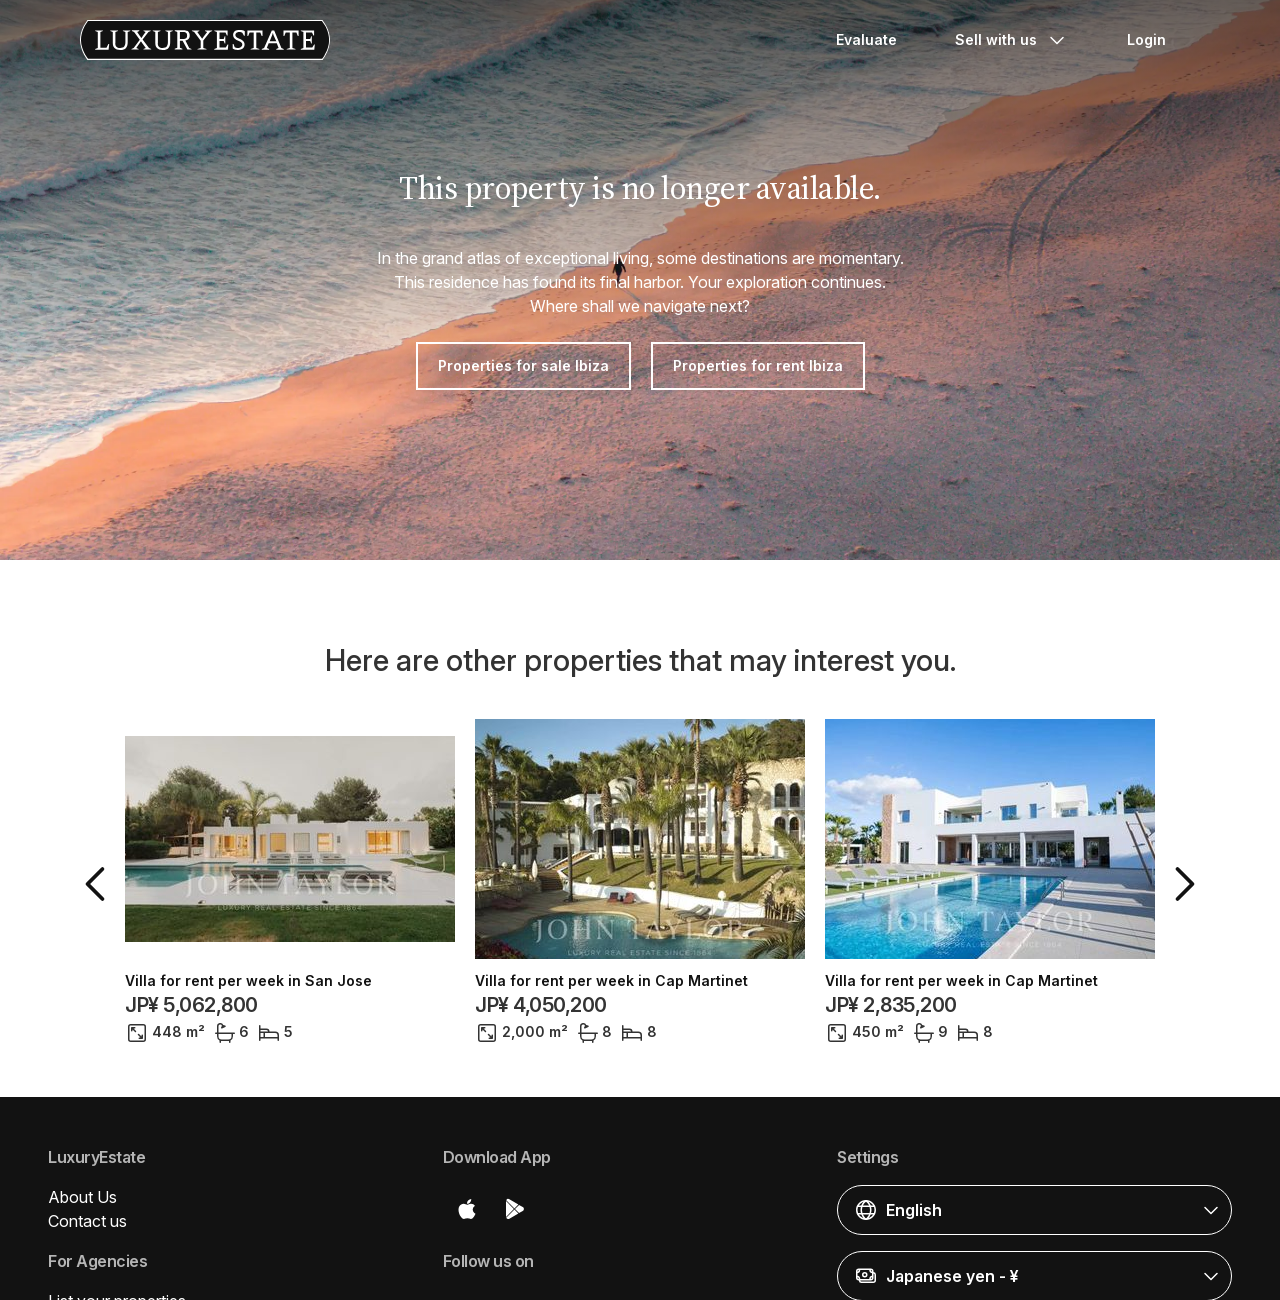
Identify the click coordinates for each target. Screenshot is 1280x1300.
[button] (99, 884)
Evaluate (866, 39)
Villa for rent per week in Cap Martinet (611, 981)
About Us (82, 1197)
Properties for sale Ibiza (523, 365)
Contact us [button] (87, 1221)
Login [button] (1146, 39)
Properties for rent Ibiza (758, 365)
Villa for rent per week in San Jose (248, 981)
